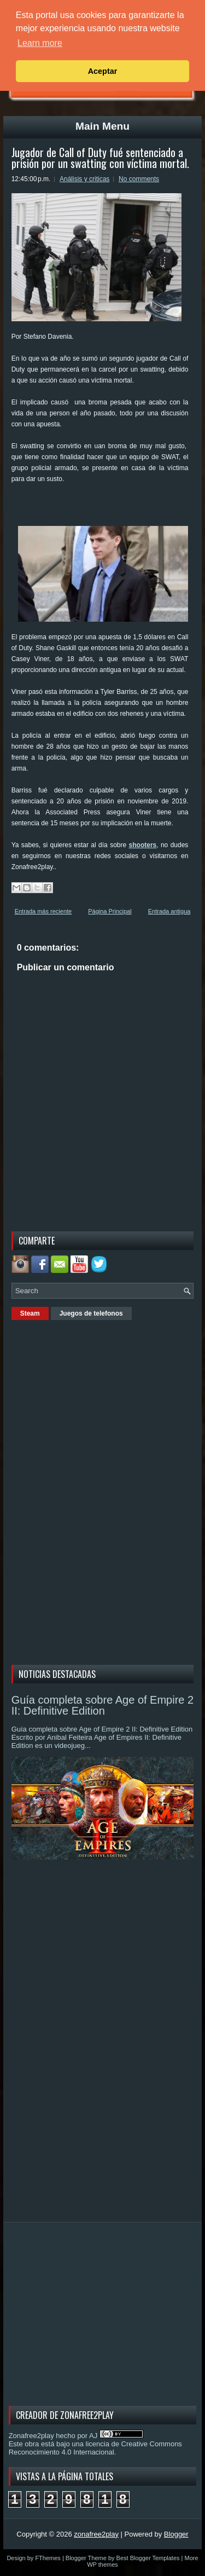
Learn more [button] (39, 43)
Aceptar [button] (103, 71)
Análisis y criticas (84, 179)
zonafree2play (96, 2534)
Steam (30, 1313)
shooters (143, 845)
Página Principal (110, 911)
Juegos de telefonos (91, 1313)
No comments (139, 179)
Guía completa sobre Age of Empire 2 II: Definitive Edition (102, 1705)
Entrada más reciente (43, 911)
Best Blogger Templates (148, 2558)
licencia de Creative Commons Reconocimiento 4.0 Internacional (95, 2448)
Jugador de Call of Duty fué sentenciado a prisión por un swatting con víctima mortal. (100, 158)
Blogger (176, 2534)
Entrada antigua (169, 911)
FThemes (47, 2558)
